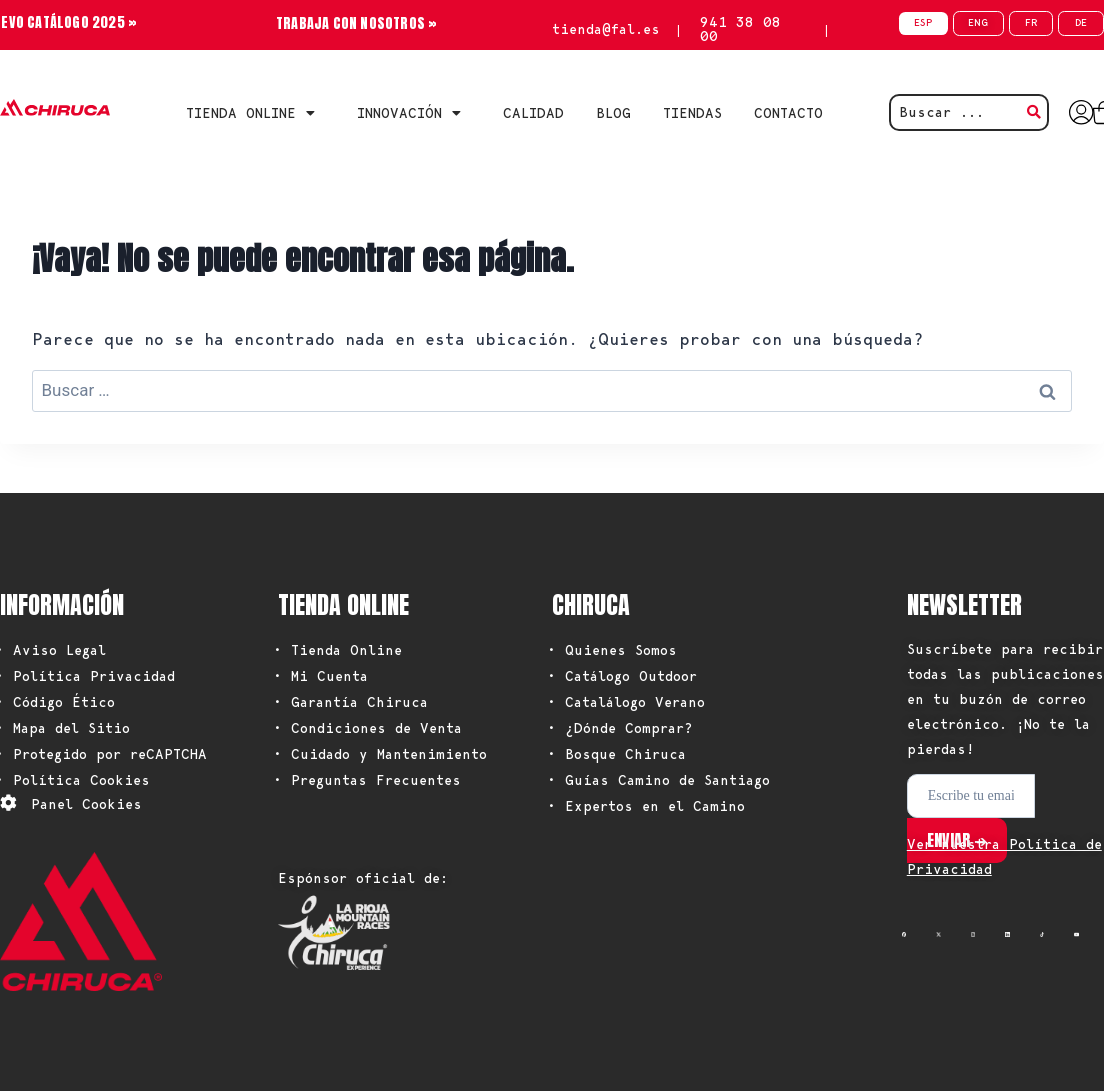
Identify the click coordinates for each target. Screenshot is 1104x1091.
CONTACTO (788, 113)
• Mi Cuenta (320, 676)
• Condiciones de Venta (367, 728)
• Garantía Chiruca (350, 702)
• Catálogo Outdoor (622, 676)
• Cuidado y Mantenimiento (380, 754)
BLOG (613, 113)
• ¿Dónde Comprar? (620, 728)
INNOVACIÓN (414, 113)
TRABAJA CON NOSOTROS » (356, 23)
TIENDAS (692, 113)
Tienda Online (255, 113)
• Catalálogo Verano (626, 702)
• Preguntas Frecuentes (367, 780)
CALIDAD (533, 113)
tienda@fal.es (606, 29)
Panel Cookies (86, 804)
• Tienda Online (337, 650)
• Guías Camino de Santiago (658, 780)
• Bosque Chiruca (616, 754)
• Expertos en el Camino (646, 806)
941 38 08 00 (740, 29)
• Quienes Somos (612, 650)
